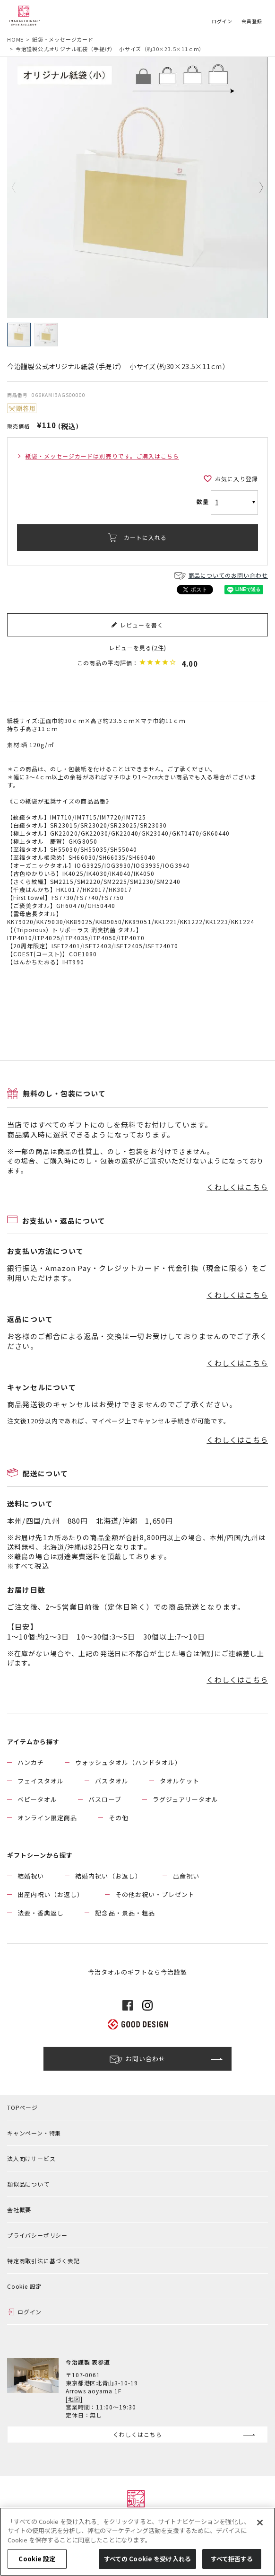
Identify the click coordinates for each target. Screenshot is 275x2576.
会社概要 (19, 2209)
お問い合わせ (145, 2058)
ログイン (222, 21)
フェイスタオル (40, 1780)
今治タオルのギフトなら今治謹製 (138, 1971)
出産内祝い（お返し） (50, 1894)
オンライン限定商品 (47, 1817)
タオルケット (179, 1780)
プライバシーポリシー (37, 2235)
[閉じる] (259, 2522)
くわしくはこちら (237, 1187)
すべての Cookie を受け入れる (147, 2558)
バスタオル (111, 1780)
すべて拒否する (232, 2558)
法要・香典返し (40, 1912)
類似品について (28, 2184)
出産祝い (186, 1875)
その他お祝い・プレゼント (155, 1894)
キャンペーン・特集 (34, 2133)
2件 (159, 648)
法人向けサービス (31, 2158)
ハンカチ (30, 1762)
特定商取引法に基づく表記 (43, 2261)
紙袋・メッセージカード (63, 39)
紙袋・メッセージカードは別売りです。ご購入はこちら (102, 456)
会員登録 (251, 21)
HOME (15, 39)
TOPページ (22, 2107)
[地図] (74, 2399)
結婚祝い (30, 1875)
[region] (137, 2541)
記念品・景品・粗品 (125, 1912)
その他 (119, 1817)
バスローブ (104, 1799)
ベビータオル (37, 1799)
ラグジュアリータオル (185, 1799)
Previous (21, 187)
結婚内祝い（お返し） (108, 1875)
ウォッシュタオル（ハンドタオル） (128, 1762)
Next (253, 187)
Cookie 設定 (24, 2286)
